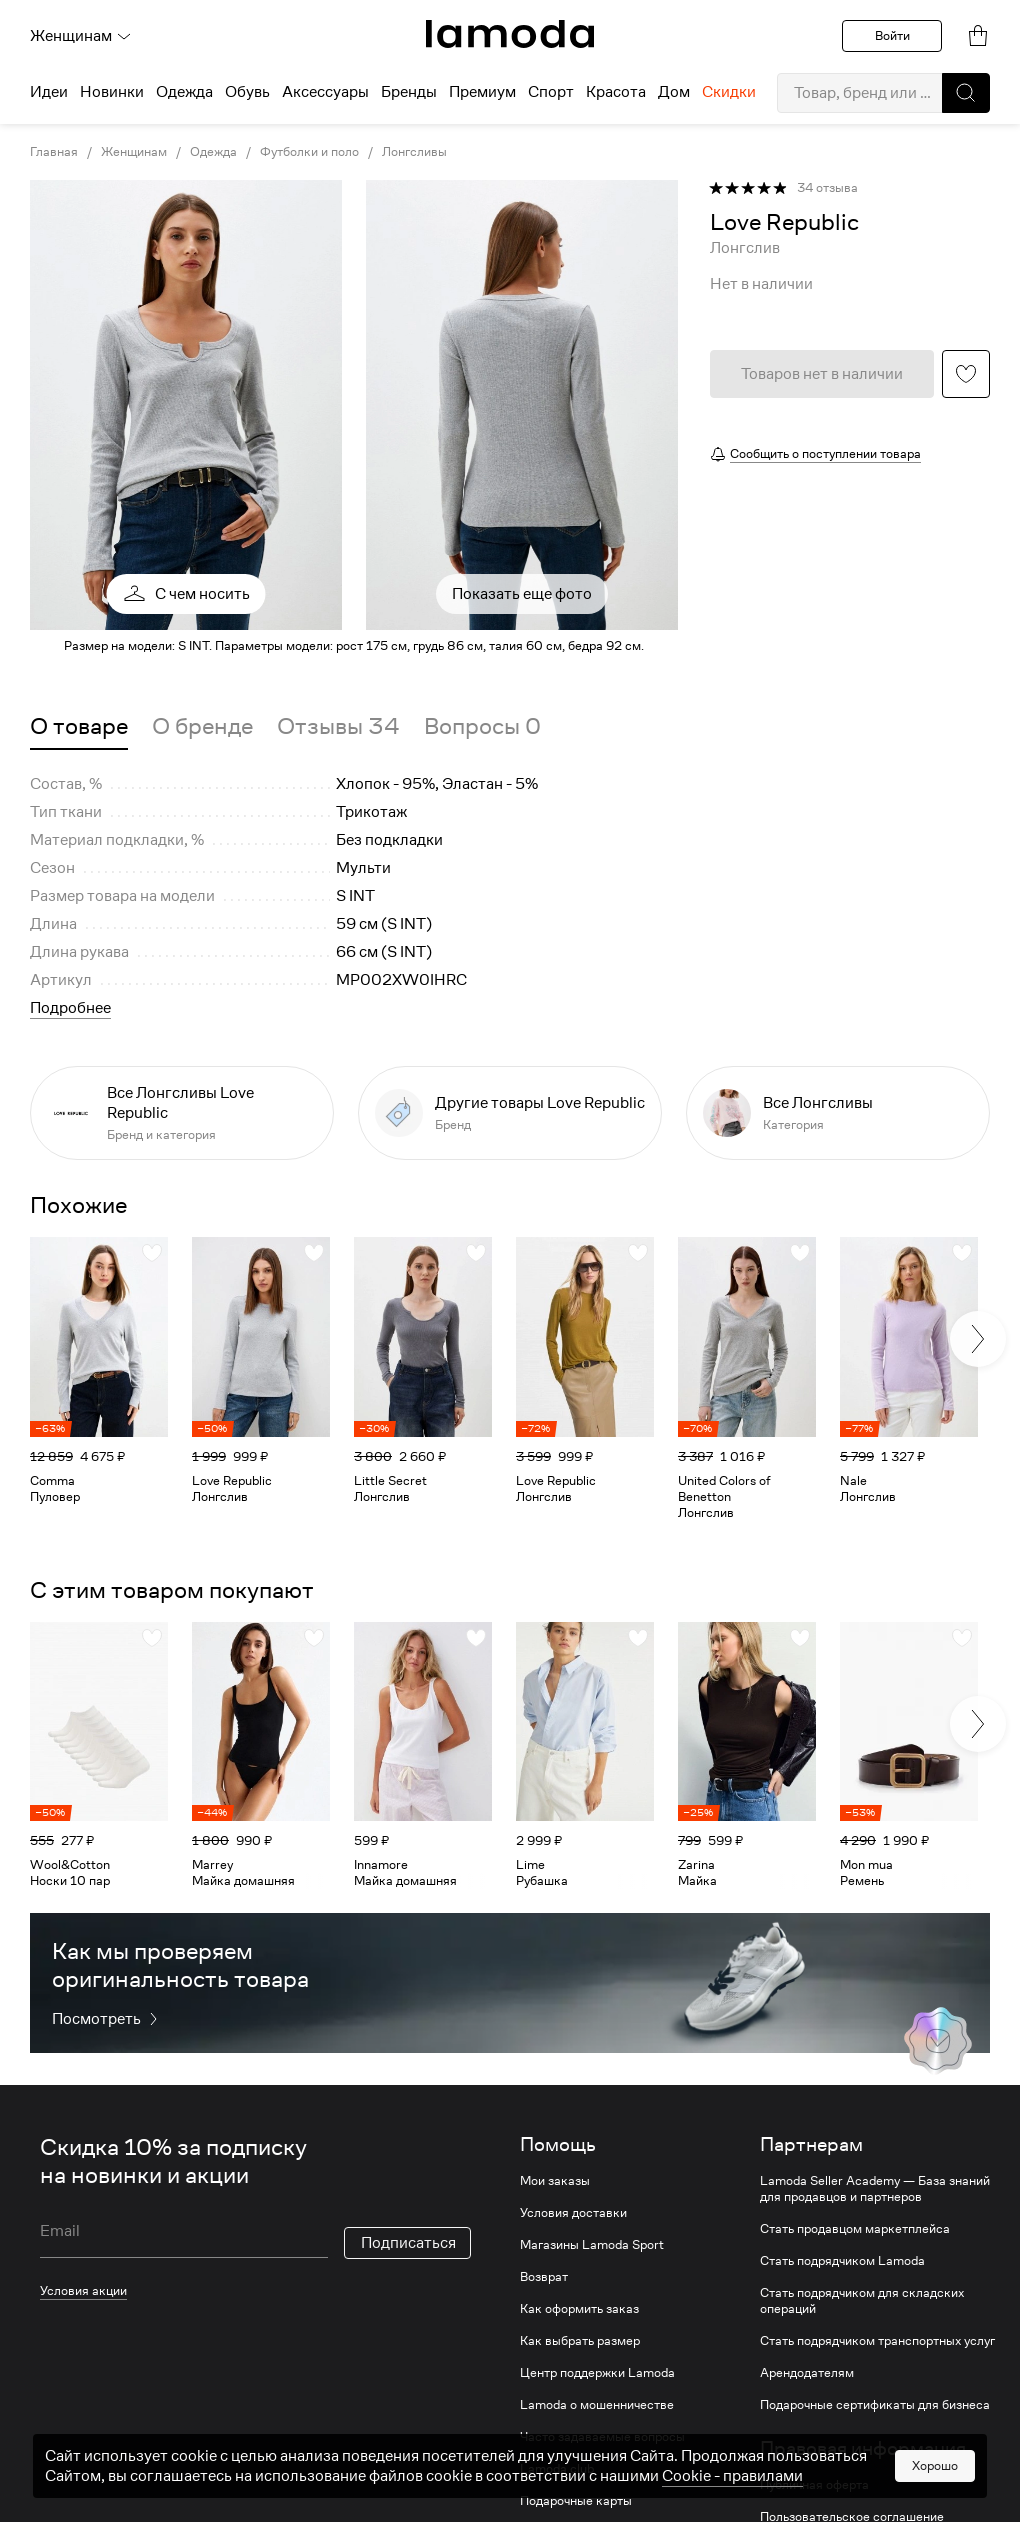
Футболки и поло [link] (309, 152)
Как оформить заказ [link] (579, 2309)
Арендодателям (807, 2373)
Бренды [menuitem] (409, 92)
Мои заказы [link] (555, 2181)
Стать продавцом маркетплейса (855, 2229)
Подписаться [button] (408, 2243)
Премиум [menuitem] (482, 92)
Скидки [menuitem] (729, 92)
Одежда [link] (213, 152)
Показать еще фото (522, 594)
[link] (510, 34)
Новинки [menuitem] (112, 92)
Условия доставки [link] (573, 2213)
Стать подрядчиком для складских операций (862, 2301)
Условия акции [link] (83, 2290)
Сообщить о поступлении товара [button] (825, 453)
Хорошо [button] (935, 2465)
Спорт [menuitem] (551, 92)
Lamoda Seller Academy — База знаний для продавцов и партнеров (875, 2189)
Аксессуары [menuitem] (325, 92)
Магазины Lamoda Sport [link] (592, 2245)
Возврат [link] (544, 2277)
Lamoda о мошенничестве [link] (597, 2405)
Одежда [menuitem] (184, 92)
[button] (966, 93)
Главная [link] (54, 152)
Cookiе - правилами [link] (732, 2476)
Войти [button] (892, 35)
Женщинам (81, 36)
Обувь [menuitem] (247, 92)
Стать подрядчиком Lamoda (842, 2261)
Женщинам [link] (134, 152)
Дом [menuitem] (674, 92)
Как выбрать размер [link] (580, 2341)
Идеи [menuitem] (49, 92)
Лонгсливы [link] (414, 152)
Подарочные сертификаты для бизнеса (875, 2405)
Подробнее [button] (70, 1008)
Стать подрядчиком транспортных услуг (877, 2341)
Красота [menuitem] (616, 92)
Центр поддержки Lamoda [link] (597, 2373)
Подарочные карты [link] (576, 2501)
